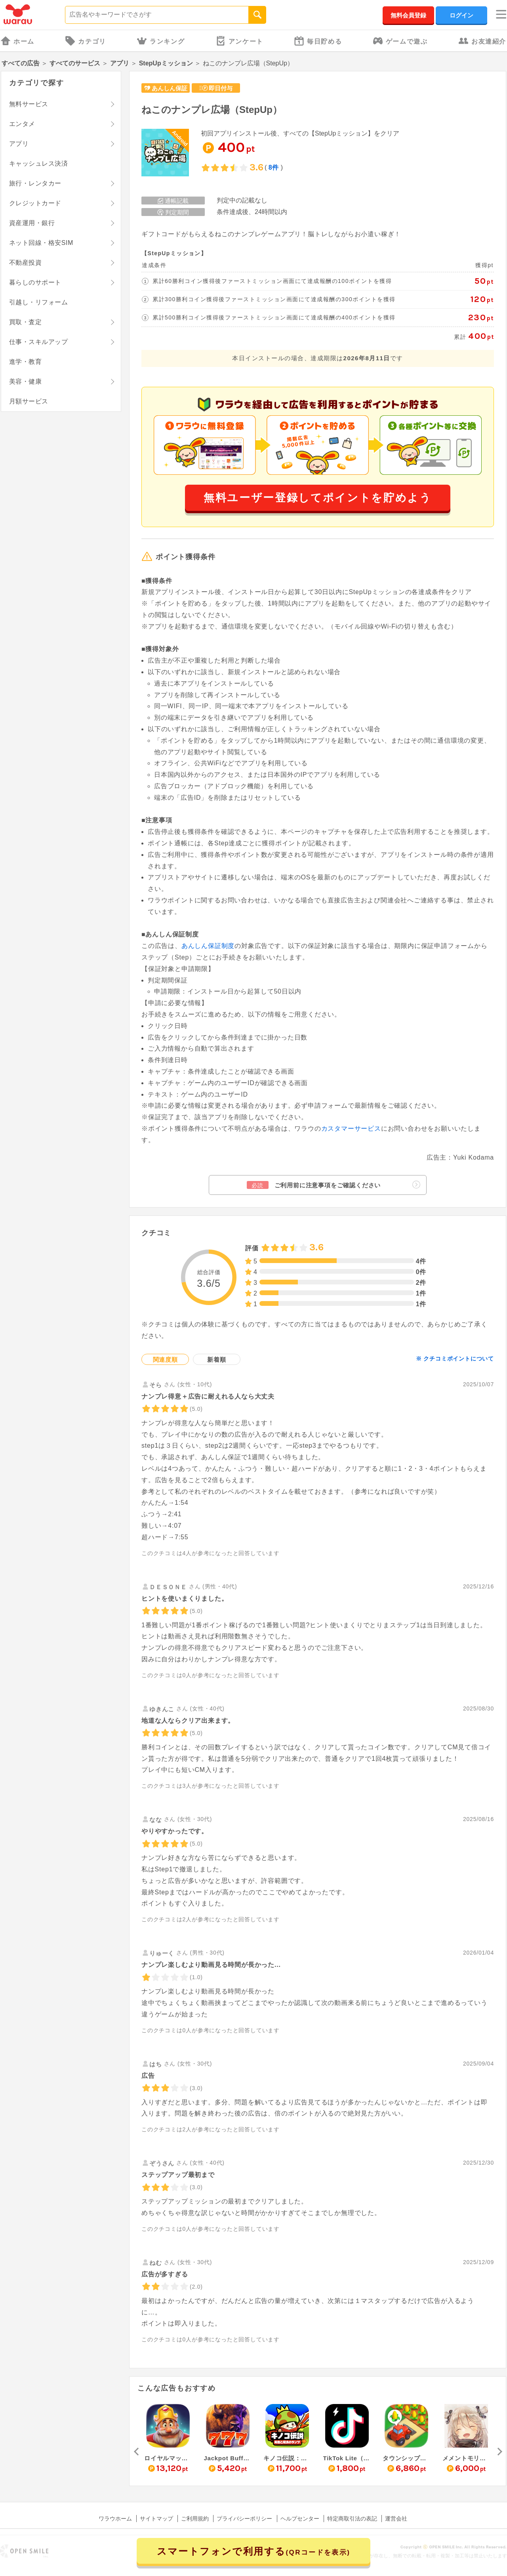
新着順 (216, 1359)
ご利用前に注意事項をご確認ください (333, 1185)
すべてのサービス (75, 63)
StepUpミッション (166, 63)
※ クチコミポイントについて (455, 1358)
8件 (274, 167)
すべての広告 (21, 63)
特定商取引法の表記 (352, 2518)
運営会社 (396, 2518)
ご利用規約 (195, 2518)
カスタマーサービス (351, 1128)
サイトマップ (156, 2518)
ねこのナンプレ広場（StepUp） (211, 109)
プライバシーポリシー (244, 2518)
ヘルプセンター (299, 2518)
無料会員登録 (408, 15)
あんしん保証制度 (207, 945)
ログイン (461, 15)
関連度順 (165, 1359)
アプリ (119, 63)
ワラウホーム (115, 2518)
